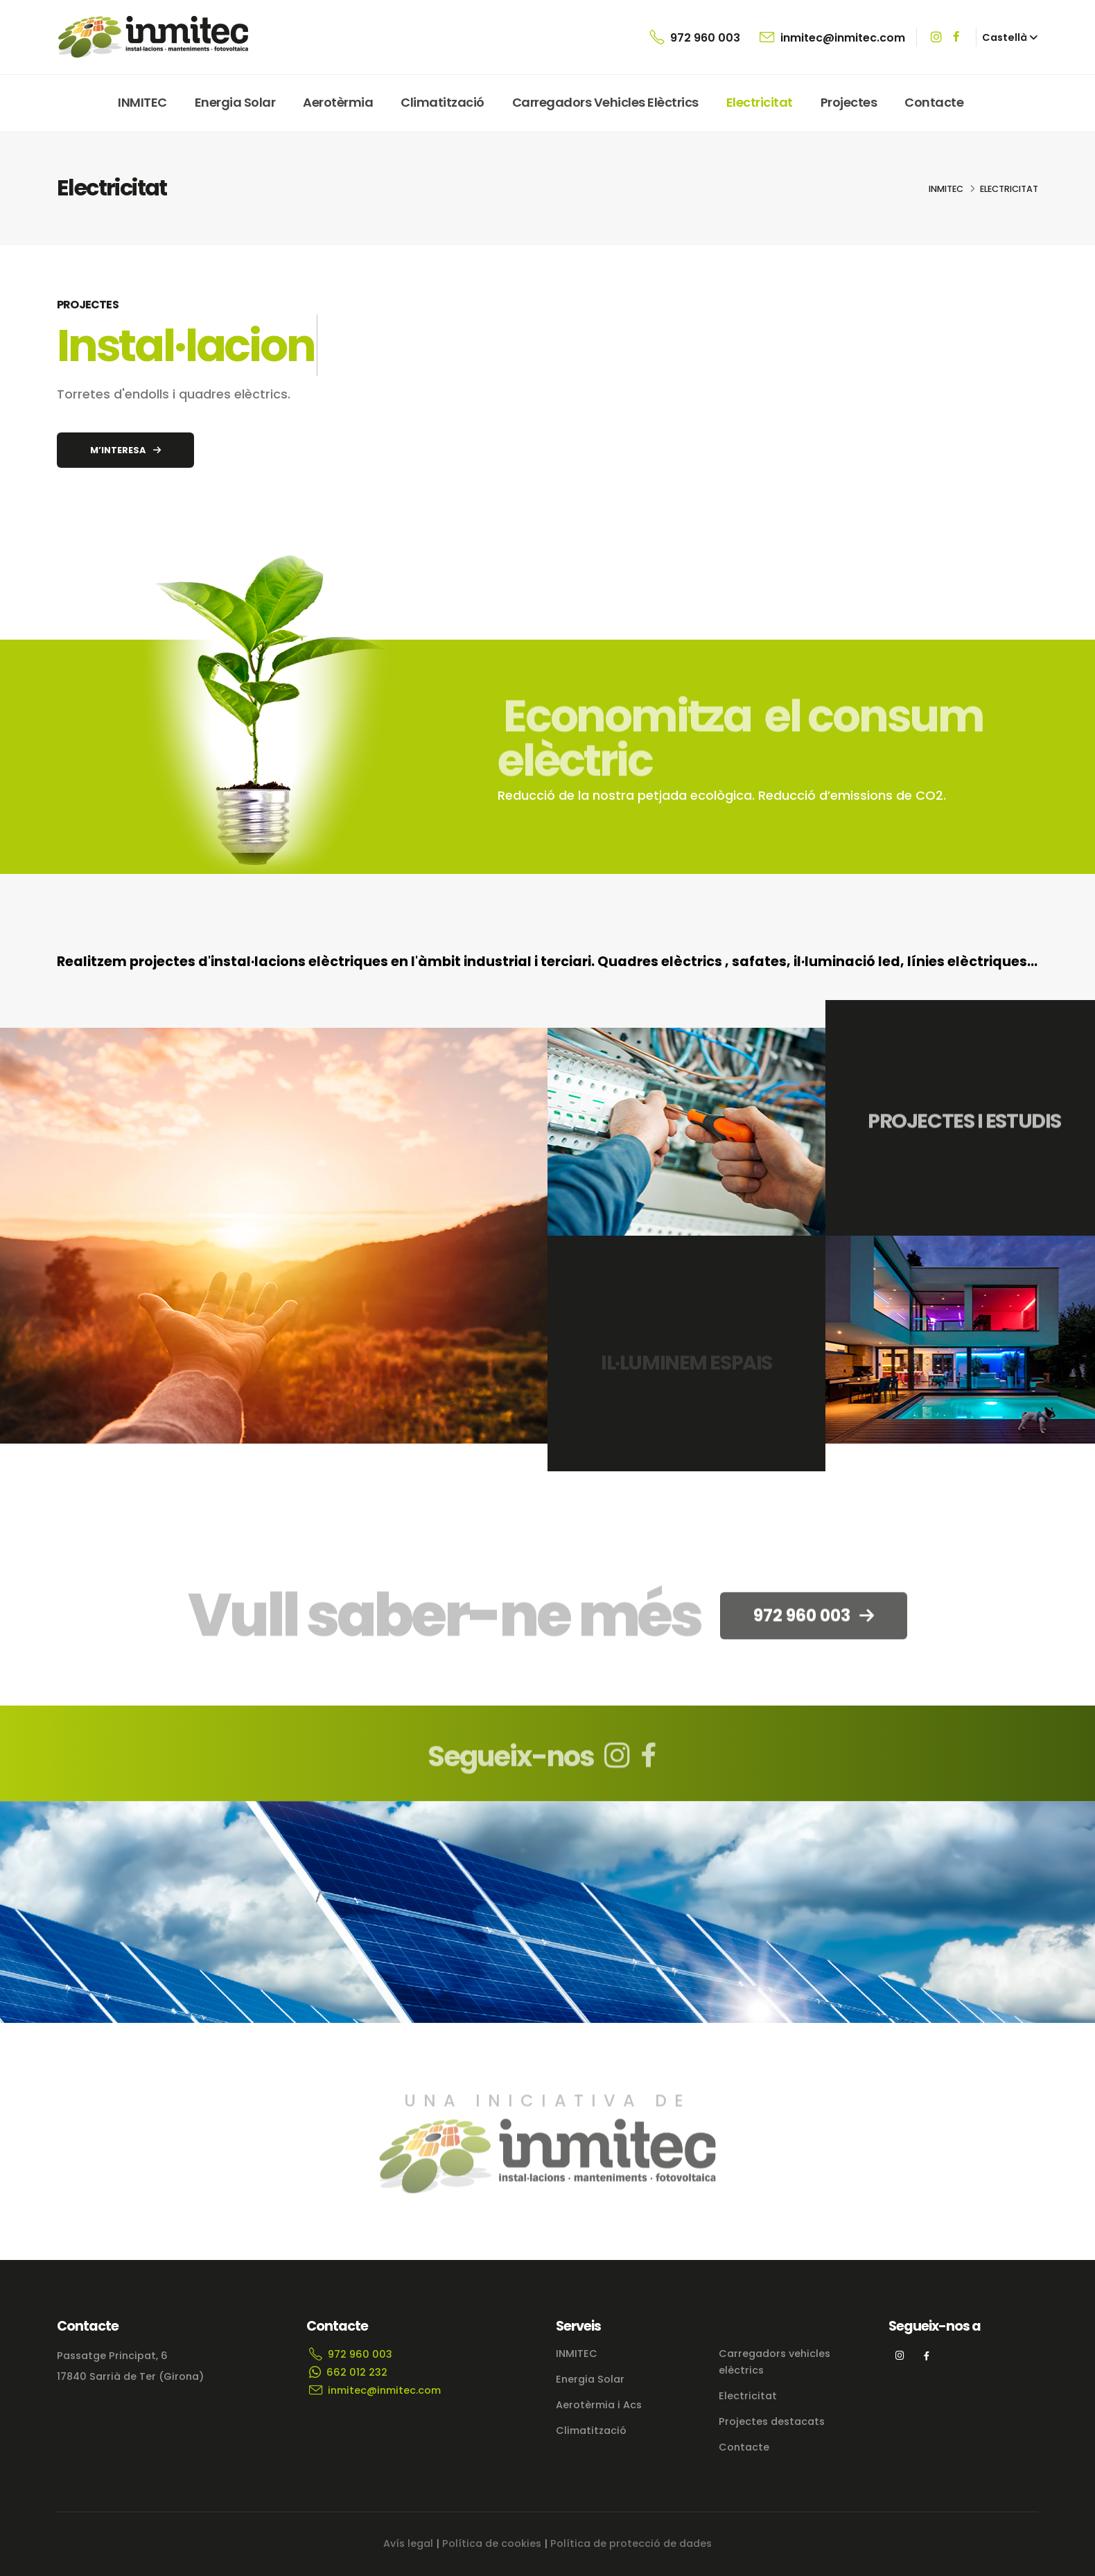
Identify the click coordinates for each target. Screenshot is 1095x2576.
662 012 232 (348, 2372)
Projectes (849, 102)
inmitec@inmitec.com (832, 37)
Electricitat (759, 102)
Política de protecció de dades (631, 2543)
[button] (1010, 37)
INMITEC (142, 102)
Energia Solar (235, 102)
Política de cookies (491, 2543)
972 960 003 (694, 37)
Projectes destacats (772, 2421)
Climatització (442, 102)
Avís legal (408, 2543)
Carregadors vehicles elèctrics (605, 102)
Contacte (933, 102)
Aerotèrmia (338, 102)
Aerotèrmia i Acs (599, 2405)
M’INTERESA (125, 450)
